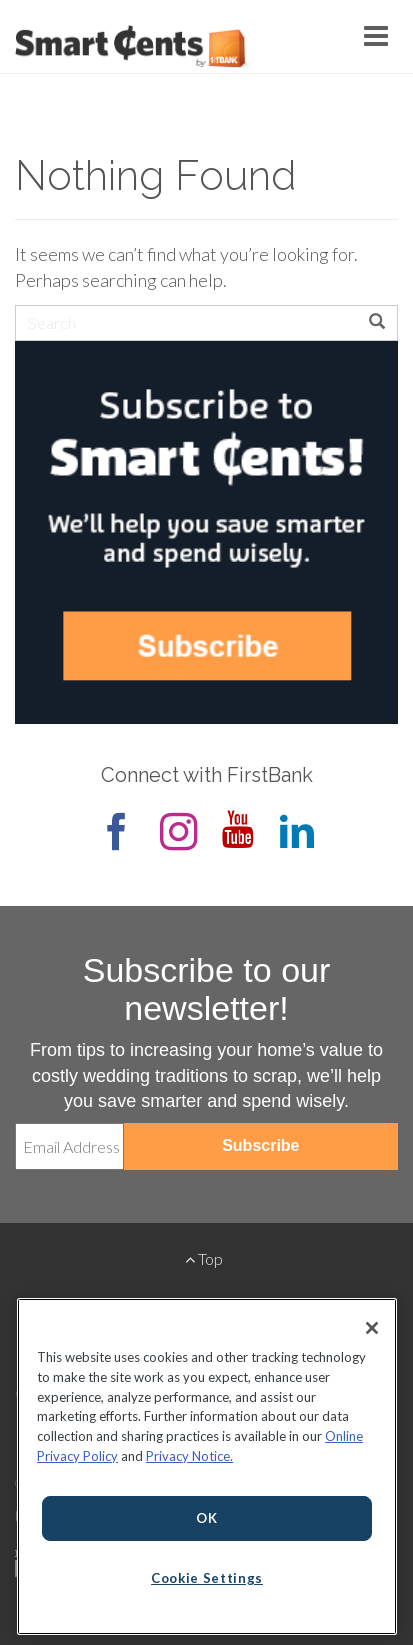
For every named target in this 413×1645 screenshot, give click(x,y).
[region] (207, 1466)
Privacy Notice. (189, 1456)
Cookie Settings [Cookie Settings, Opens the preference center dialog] (207, 1578)
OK (206, 1518)
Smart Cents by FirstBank (129, 49)
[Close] (372, 1328)
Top (204, 1258)
